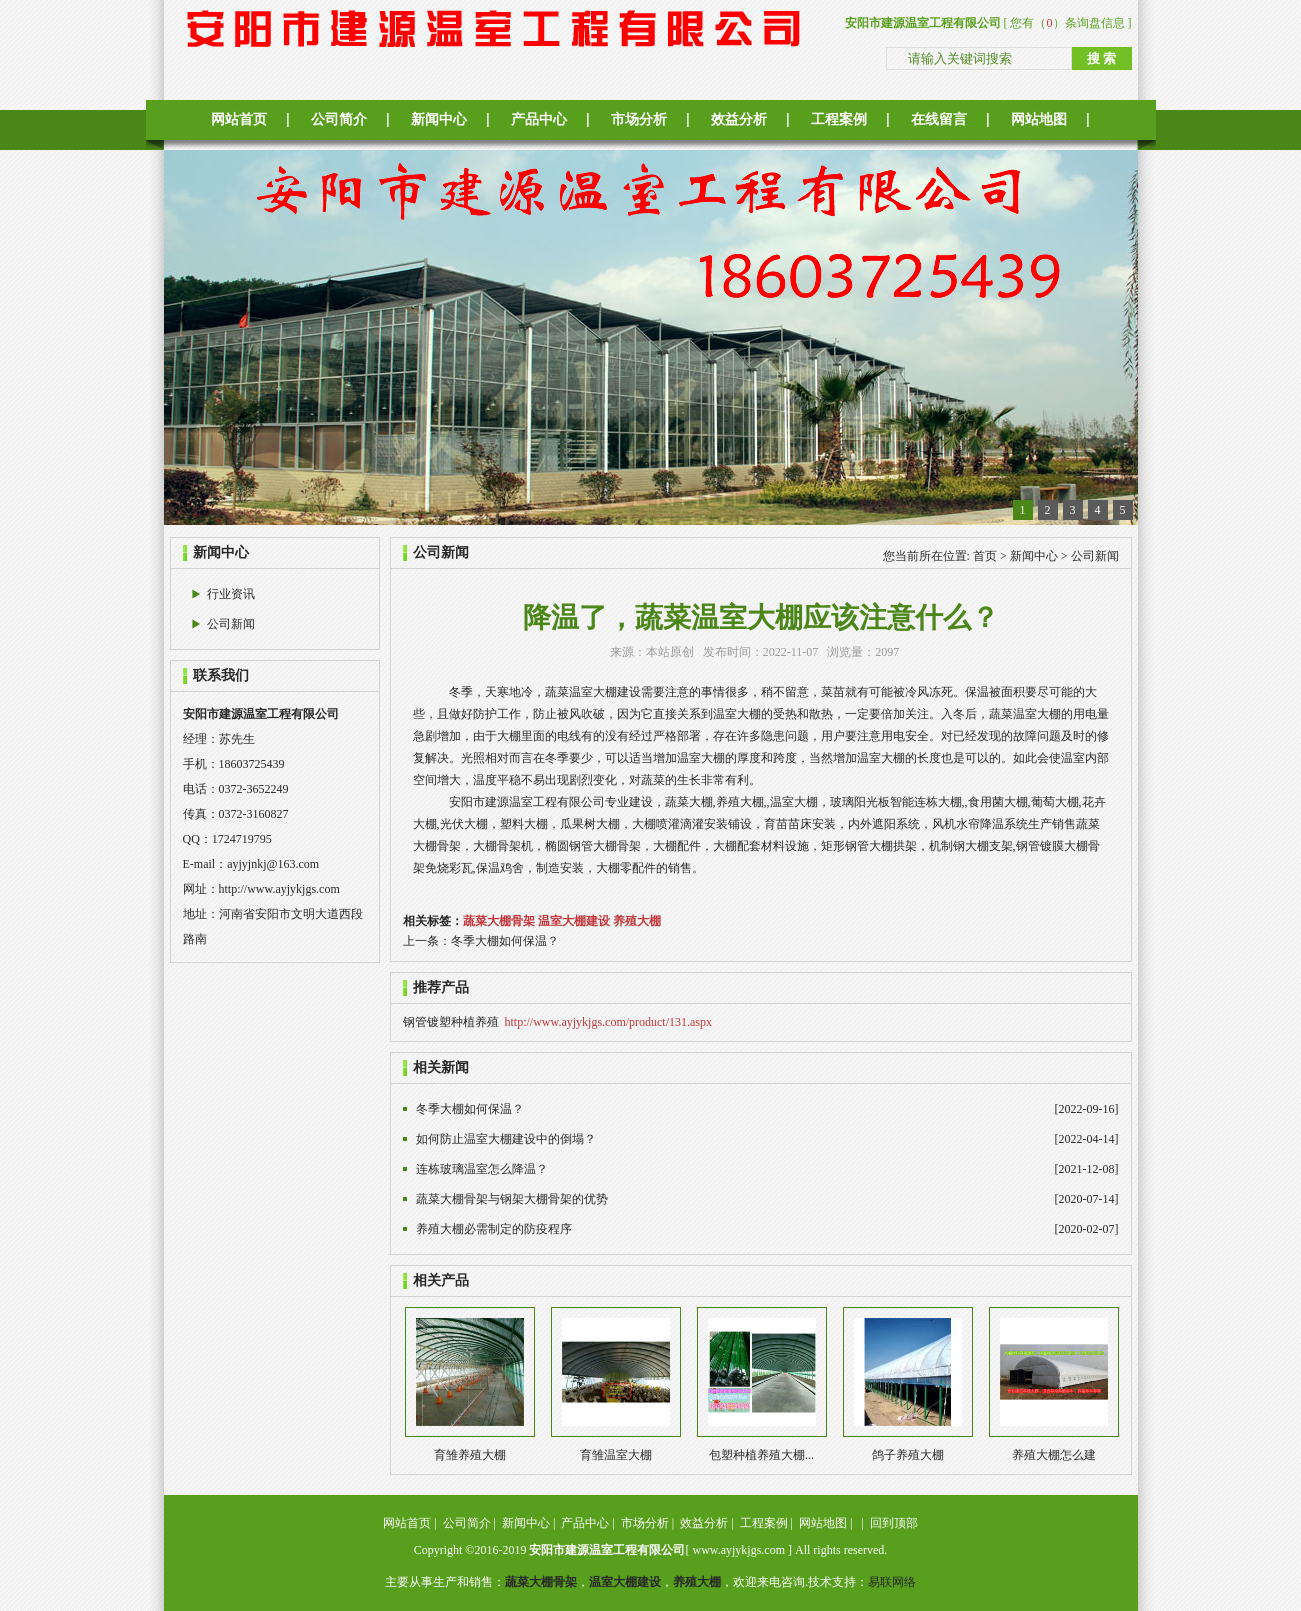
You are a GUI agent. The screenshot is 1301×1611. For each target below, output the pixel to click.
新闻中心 (439, 119)
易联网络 (892, 1582)
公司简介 (339, 119)
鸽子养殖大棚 (908, 1455)
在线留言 (939, 119)
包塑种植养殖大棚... (761, 1455)
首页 (985, 556)
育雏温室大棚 (616, 1455)
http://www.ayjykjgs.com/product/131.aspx (609, 1022)
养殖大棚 (637, 921)
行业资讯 (231, 594)
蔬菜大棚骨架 (499, 921)
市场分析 (639, 119)
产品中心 (539, 119)
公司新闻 (231, 624)
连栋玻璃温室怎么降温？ (482, 1169)
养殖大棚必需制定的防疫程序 (494, 1229)
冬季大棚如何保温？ (505, 941)
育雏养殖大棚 (470, 1455)
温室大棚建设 (574, 921)
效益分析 (739, 119)
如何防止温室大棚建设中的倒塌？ (506, 1139)
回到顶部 (894, 1523)
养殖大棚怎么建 (1054, 1455)
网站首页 (239, 119)
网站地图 (1039, 119)
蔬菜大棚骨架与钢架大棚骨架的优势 (512, 1199)
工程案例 (839, 119)
